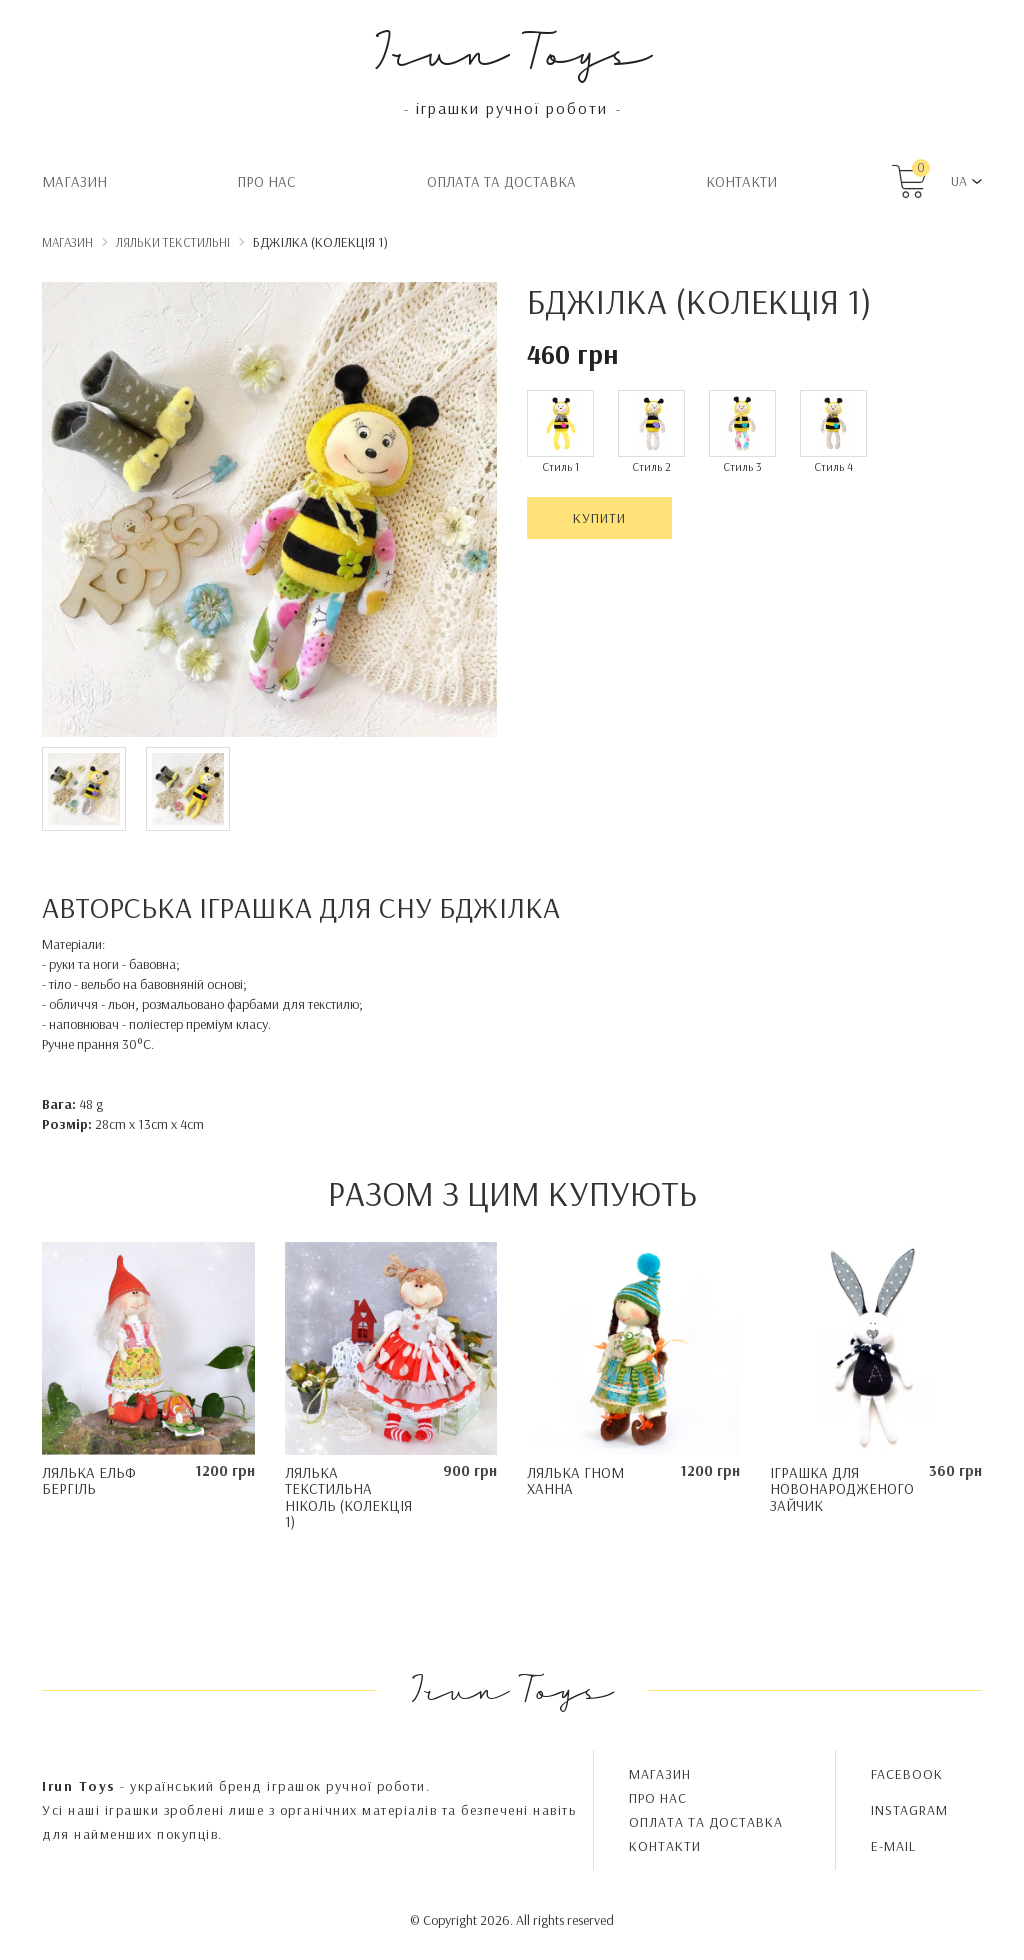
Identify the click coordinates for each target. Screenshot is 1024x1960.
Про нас (266, 181)
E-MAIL (893, 1846)
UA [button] (959, 181)
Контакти (741, 181)
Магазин (74, 181)
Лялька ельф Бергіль (89, 1481)
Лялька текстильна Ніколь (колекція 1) (348, 1497)
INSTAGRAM (909, 1810)
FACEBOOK (907, 1774)
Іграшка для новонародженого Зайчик (842, 1489)
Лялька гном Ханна (575, 1481)
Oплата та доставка (501, 181)
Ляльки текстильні (173, 242)
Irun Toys (512, 49)
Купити (599, 518)
